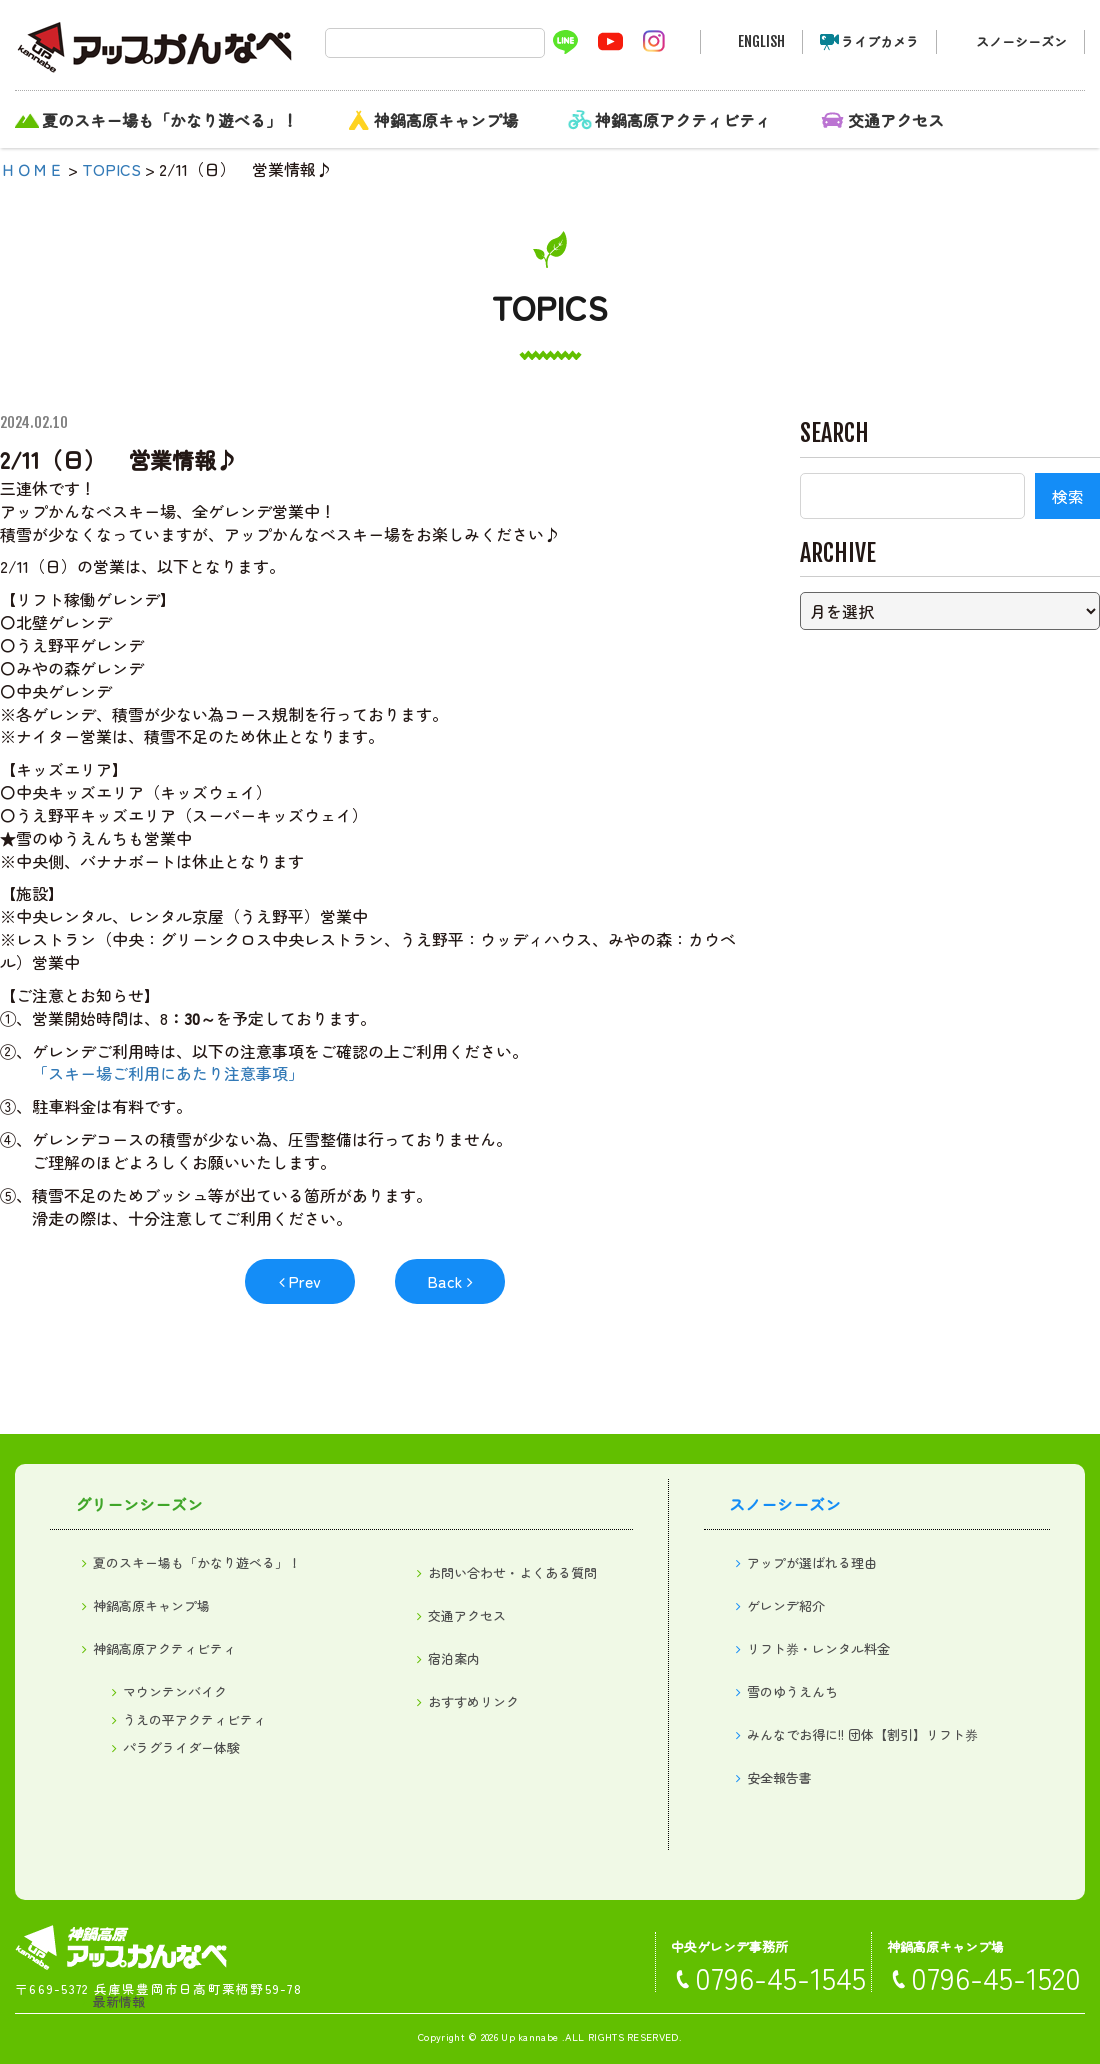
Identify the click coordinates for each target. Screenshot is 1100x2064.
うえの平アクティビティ (194, 1719)
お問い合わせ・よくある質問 (512, 1572)
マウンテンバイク (175, 1691)
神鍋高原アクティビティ (683, 120)
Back (445, 1281)
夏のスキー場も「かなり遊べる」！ (170, 120)
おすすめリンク (473, 1701)
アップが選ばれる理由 (812, 1562)
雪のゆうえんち (792, 1691)
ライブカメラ (880, 41)
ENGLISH (761, 41)
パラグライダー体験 (181, 1747)
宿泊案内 (454, 1658)
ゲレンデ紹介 (786, 1605)
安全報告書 (779, 1777)
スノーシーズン (1021, 41)
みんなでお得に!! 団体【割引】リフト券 (862, 1734)
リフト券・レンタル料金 (818, 1648)
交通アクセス (896, 120)
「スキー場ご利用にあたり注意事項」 (168, 1073)
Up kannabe (529, 2036)
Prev (304, 1281)
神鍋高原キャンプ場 (446, 120)
